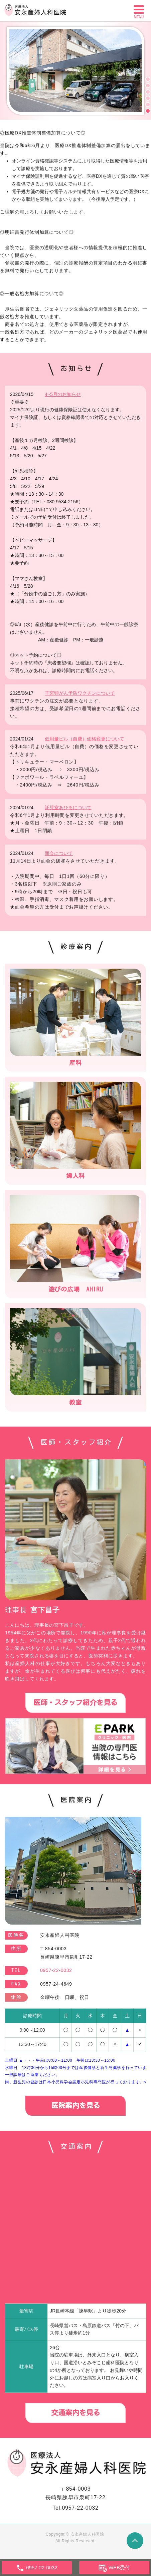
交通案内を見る (75, 2412)
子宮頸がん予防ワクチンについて (80, 693)
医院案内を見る (75, 2105)
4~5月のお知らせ (63, 394)
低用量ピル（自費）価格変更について (84, 738)
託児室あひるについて (68, 807)
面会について (59, 853)
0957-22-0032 (80, 2508)
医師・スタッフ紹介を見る (75, 1702)
